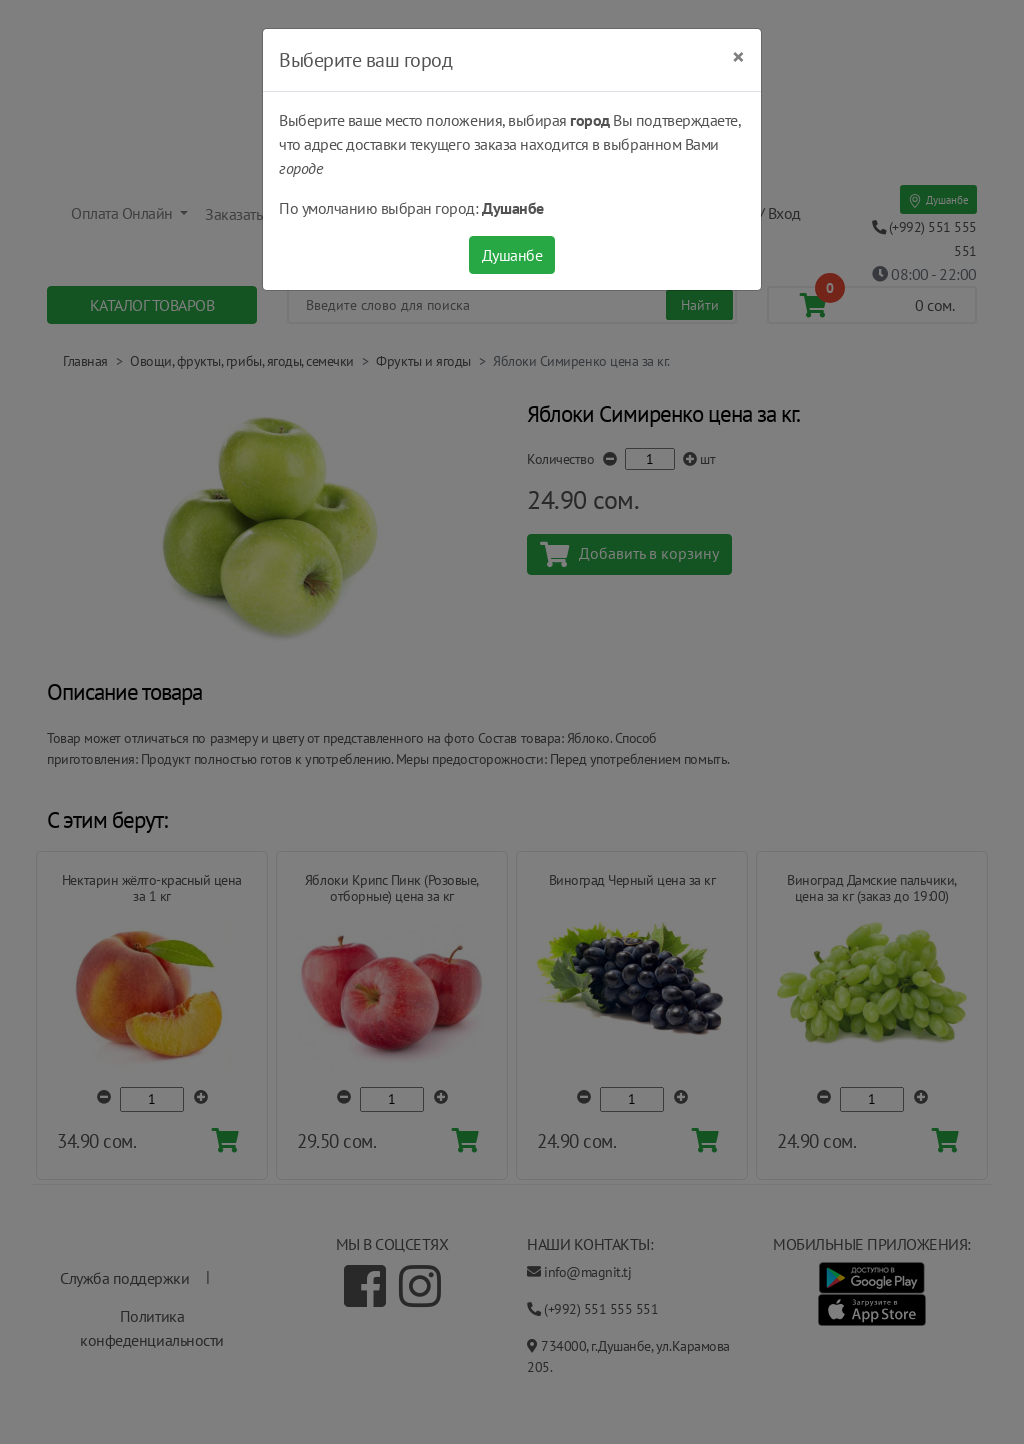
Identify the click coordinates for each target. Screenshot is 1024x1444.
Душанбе (512, 255)
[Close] (738, 57)
